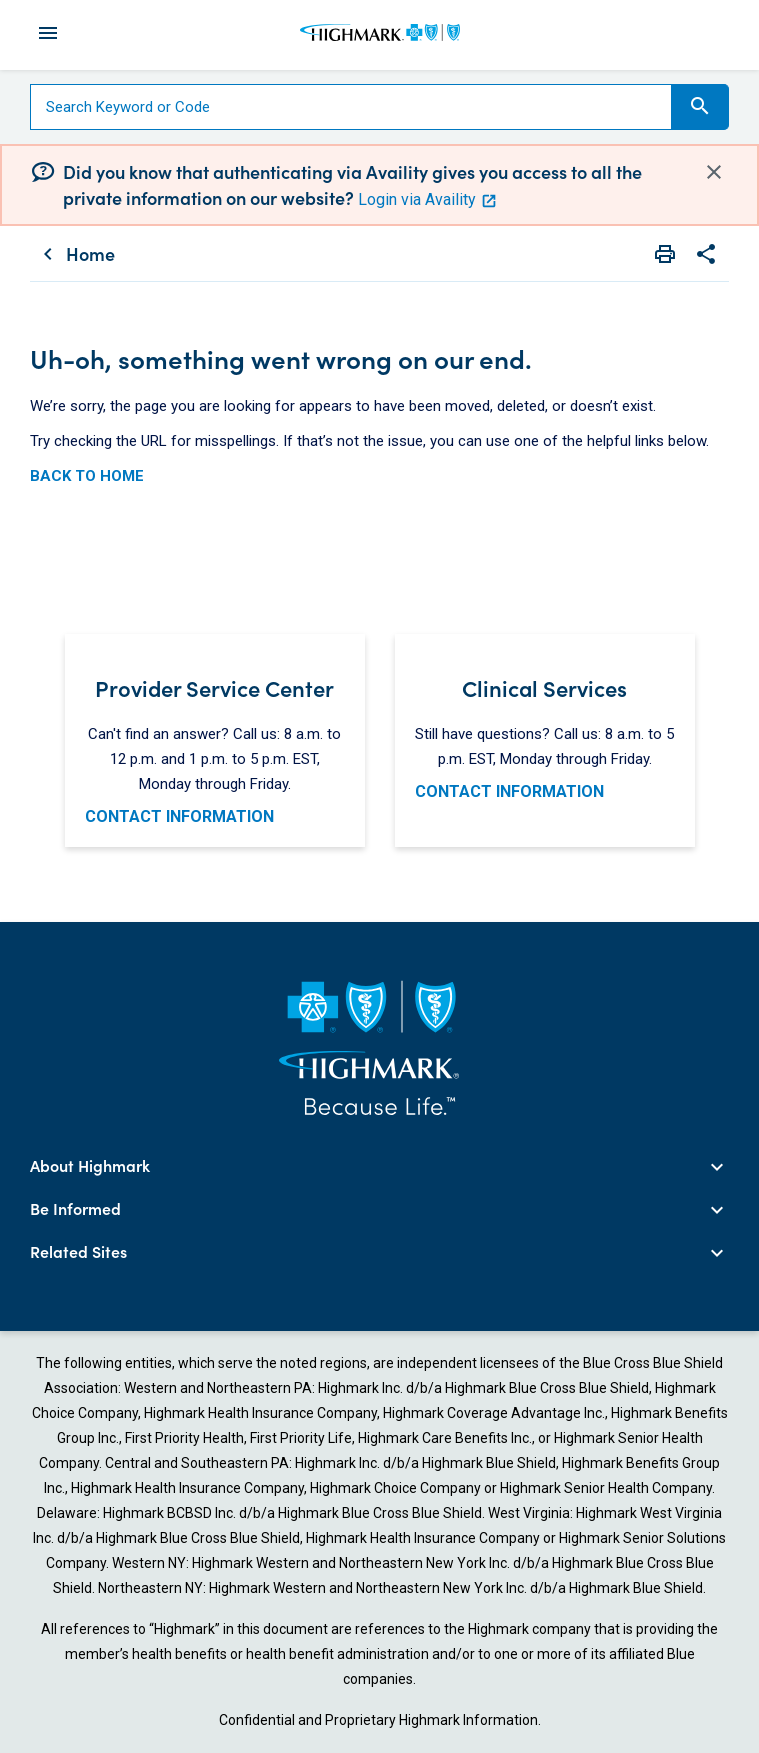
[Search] (351, 107)
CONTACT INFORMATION (179, 816)
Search (700, 106)
